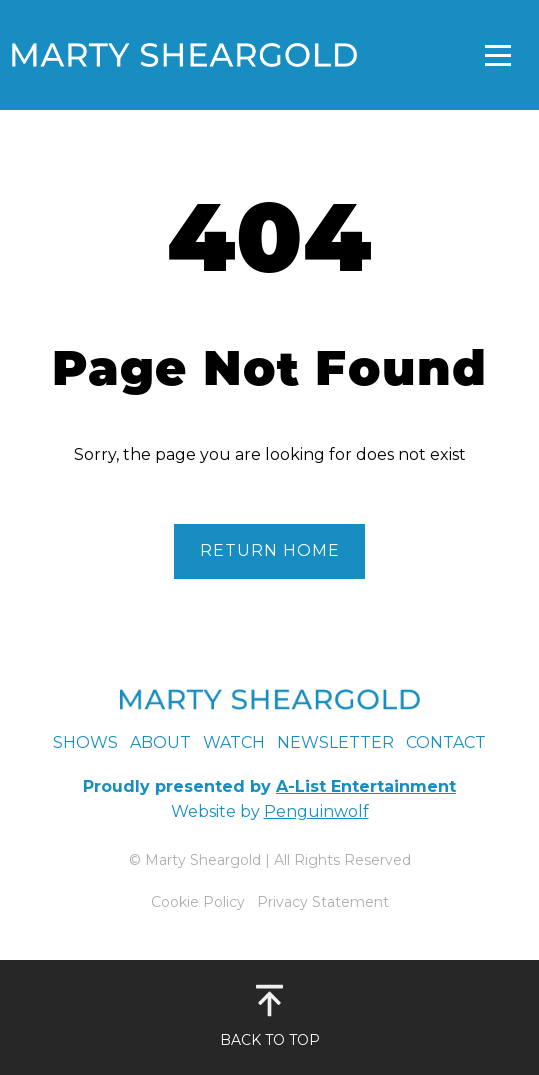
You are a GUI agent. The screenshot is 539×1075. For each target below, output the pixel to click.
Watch (234, 742)
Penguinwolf (316, 811)
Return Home (270, 550)
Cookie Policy (198, 902)
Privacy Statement (323, 902)
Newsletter (335, 742)
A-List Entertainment (366, 786)
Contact (446, 742)
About (160, 742)
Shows (85, 742)
